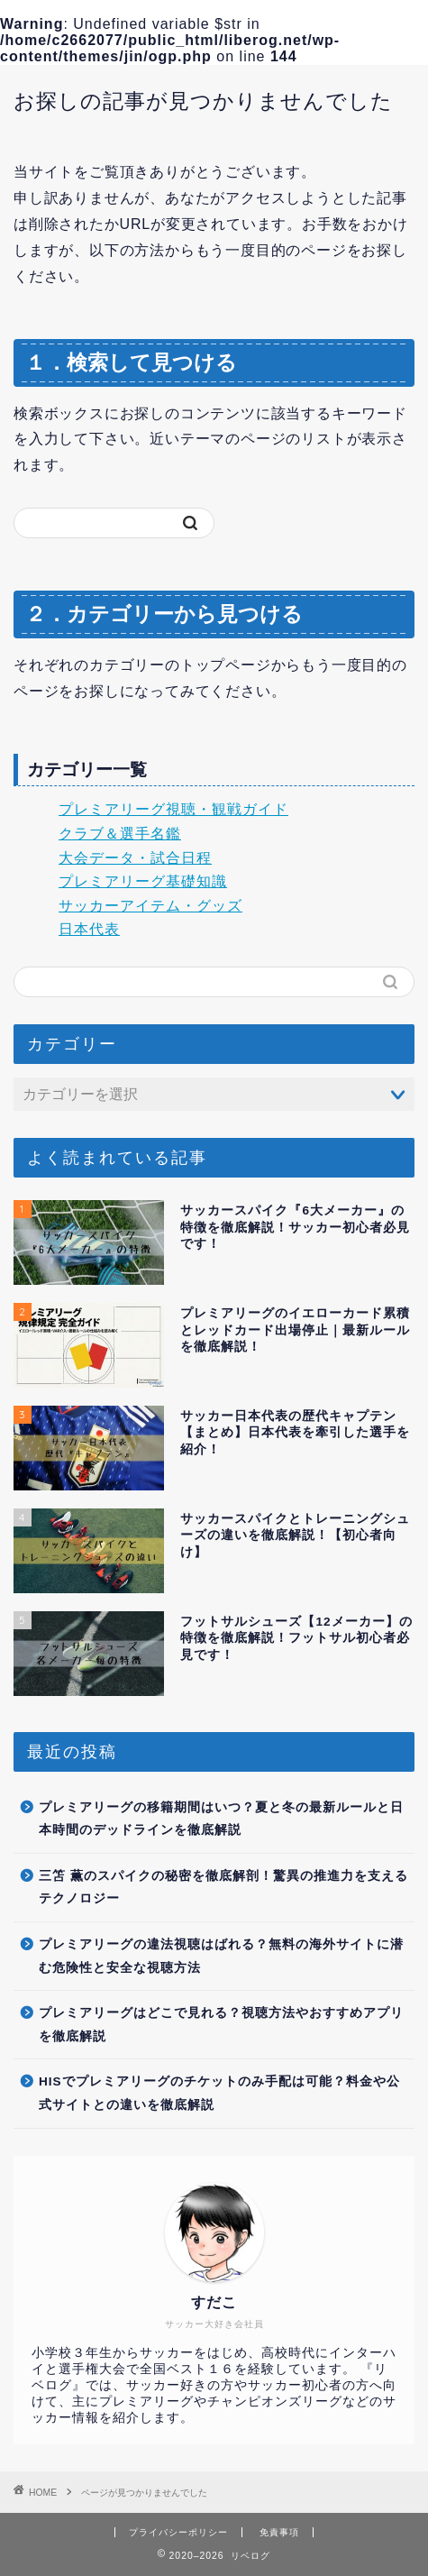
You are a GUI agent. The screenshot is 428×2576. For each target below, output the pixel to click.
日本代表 (89, 929)
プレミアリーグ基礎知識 (143, 881)
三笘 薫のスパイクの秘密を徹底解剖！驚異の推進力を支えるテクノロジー (223, 1887)
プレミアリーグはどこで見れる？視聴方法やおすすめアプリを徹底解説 (221, 2024)
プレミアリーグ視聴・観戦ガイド (173, 809)
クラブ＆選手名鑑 (120, 833)
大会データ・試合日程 (135, 858)
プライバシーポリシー (178, 2532)
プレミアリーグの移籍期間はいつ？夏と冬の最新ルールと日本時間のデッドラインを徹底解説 (221, 1819)
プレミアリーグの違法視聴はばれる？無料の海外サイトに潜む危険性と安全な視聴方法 (221, 1956)
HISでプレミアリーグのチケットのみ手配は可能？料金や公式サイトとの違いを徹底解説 (219, 2093)
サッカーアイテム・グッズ (150, 905)
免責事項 (279, 2532)
